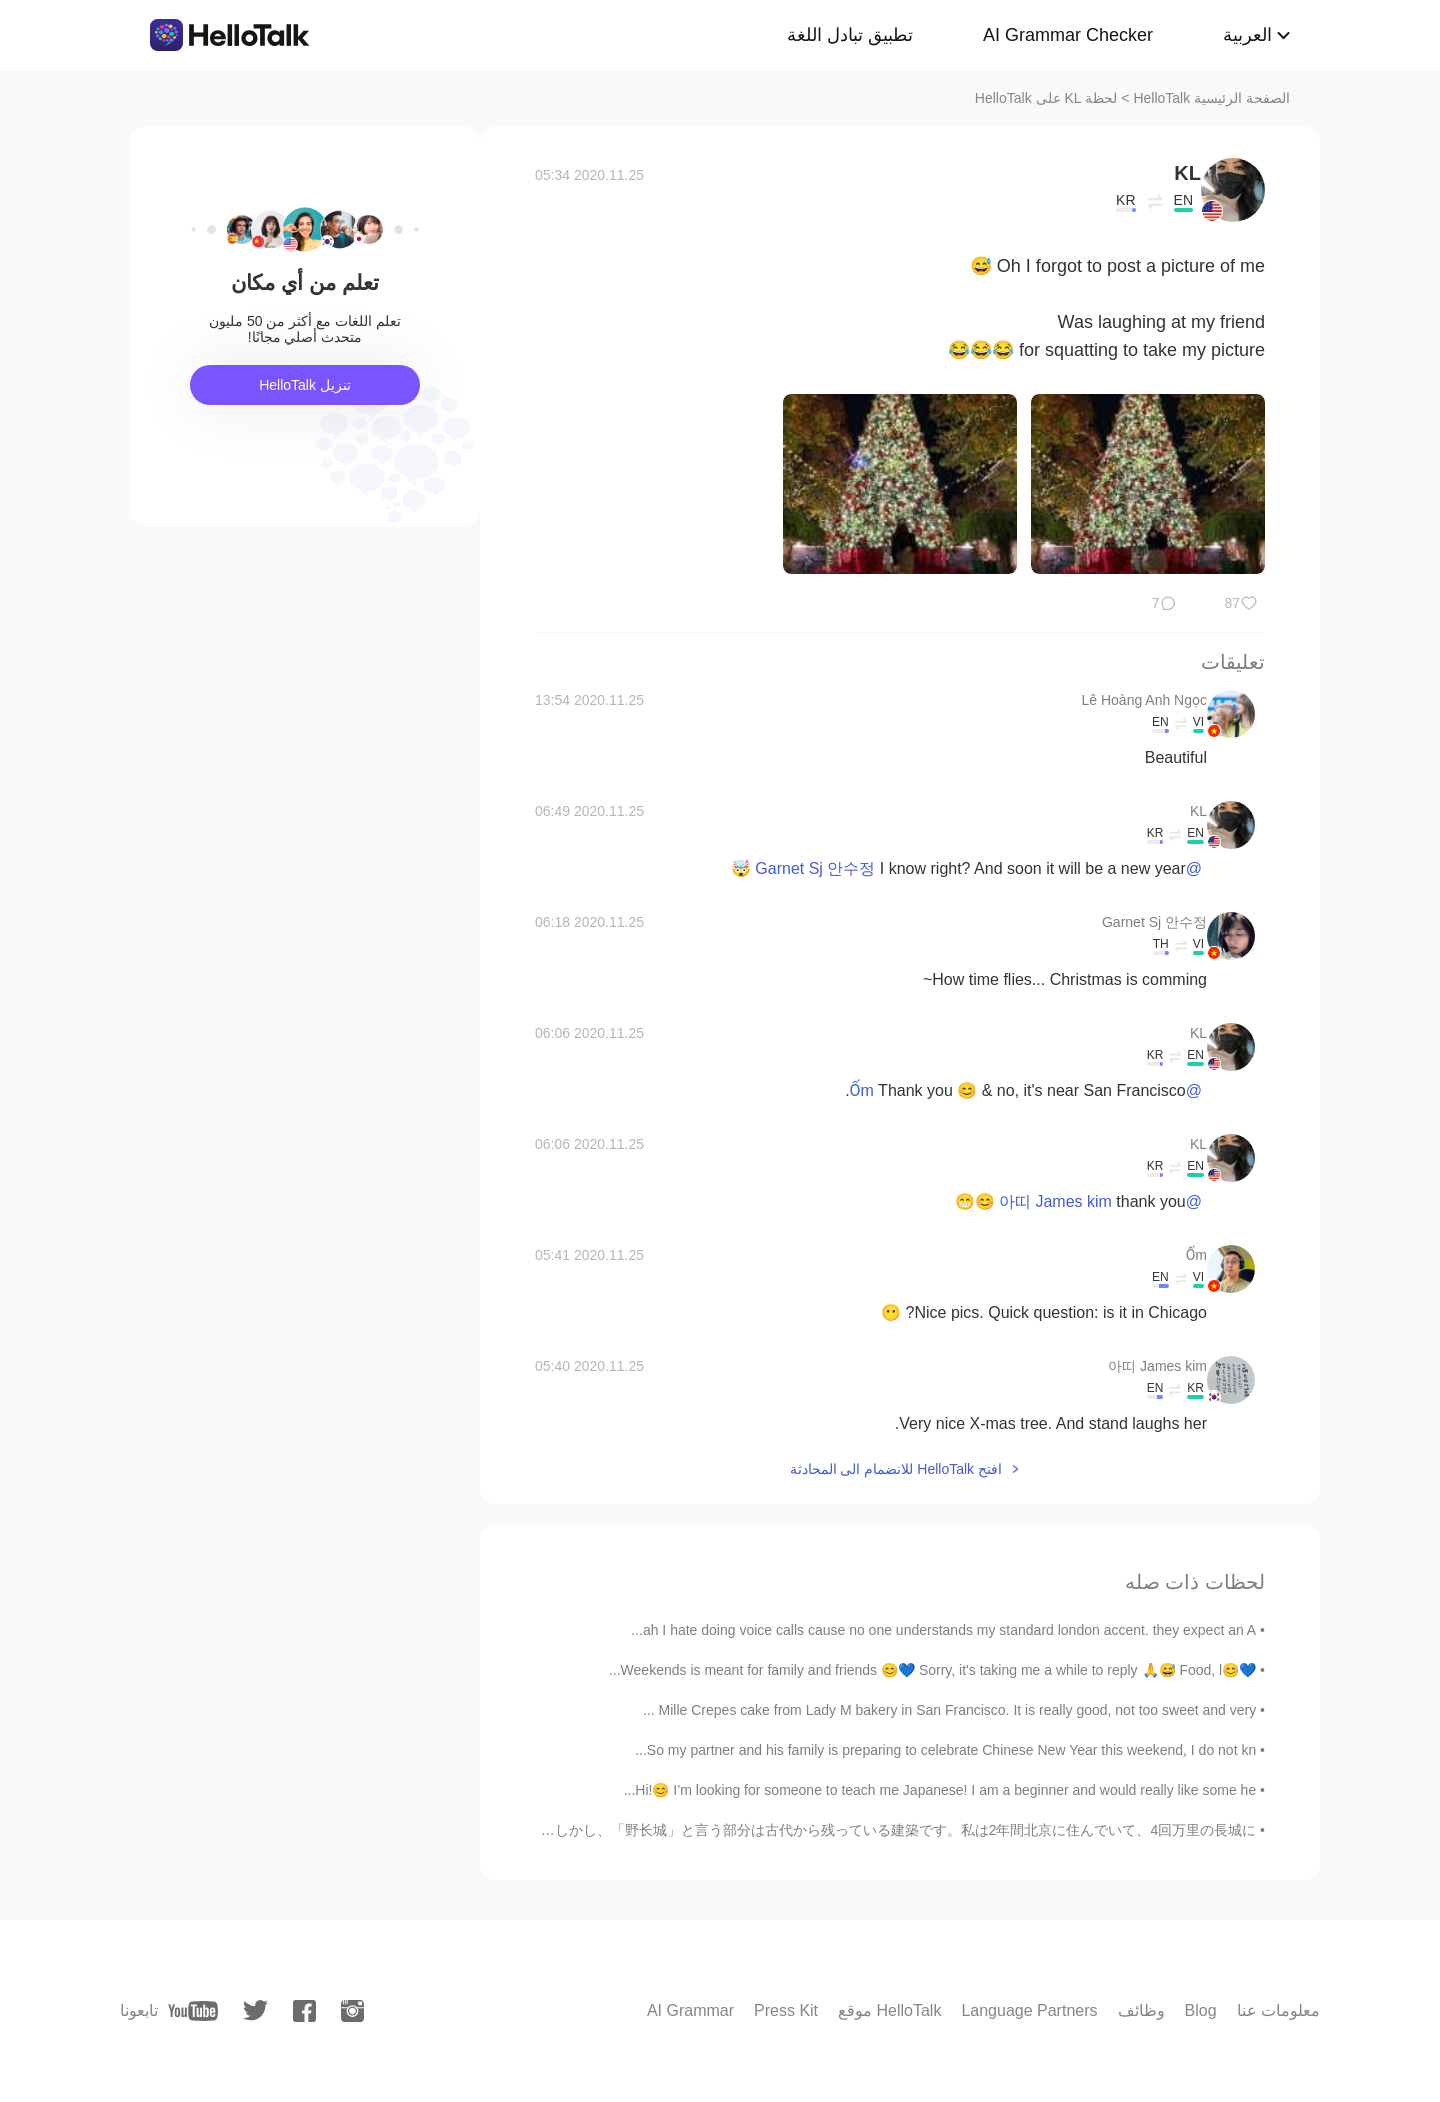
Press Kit (786, 2010)
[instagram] (352, 2011)
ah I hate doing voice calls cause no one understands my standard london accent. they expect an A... (943, 1630)
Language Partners (1029, 2010)
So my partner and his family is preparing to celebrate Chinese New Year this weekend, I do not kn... (945, 1750)
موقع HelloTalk (889, 2010)
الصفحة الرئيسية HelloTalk (1211, 98)
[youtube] (193, 2011)
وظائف (1141, 2010)
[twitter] (255, 2010)
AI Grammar (690, 2010)
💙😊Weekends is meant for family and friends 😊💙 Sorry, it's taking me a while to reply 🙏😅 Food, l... (932, 1670)
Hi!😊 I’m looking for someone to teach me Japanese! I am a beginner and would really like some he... (940, 1790)
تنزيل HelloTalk (305, 385)
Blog (1201, 2010)
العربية (1247, 35)
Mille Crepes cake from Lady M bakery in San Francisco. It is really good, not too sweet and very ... (949, 1710)
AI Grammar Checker (1068, 35)
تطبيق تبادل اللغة (850, 35)
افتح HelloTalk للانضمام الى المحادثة (896, 1469)
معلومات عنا (1278, 2010)
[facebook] (304, 2011)
